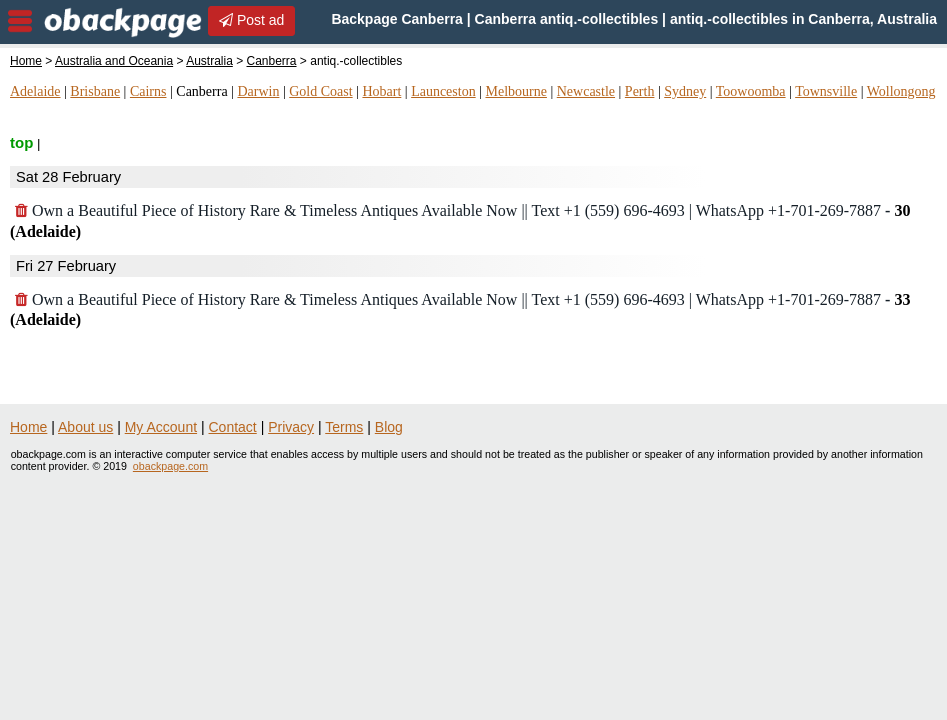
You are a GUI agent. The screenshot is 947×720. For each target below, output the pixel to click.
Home (26, 61)
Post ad (251, 20)
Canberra (272, 61)
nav (20, 21)
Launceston (443, 91)
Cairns (148, 91)
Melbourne (515, 91)
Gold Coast (320, 91)
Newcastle (586, 91)
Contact (233, 427)
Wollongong (901, 91)
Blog (389, 427)
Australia (209, 61)
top (21, 142)
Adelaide (35, 91)
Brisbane (95, 91)
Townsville (826, 91)
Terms (344, 427)
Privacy (291, 427)
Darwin (258, 91)
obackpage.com (170, 466)
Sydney (685, 91)
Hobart (381, 91)
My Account (161, 427)
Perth (640, 91)
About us (85, 427)
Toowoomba (751, 91)
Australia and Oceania (114, 61)
